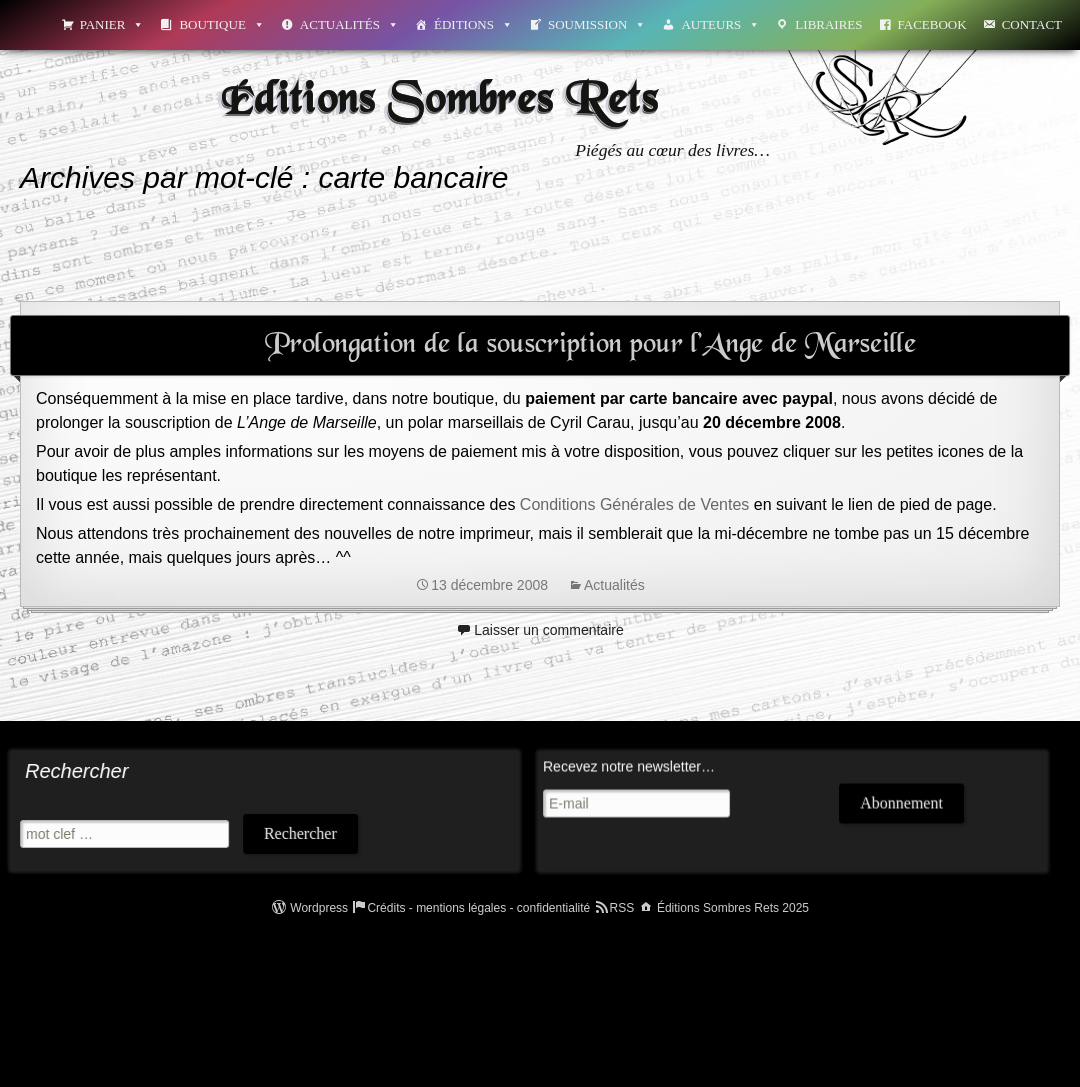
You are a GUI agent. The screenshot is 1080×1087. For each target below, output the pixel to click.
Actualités (349, 24)
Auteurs (720, 24)
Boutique (221, 24)
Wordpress (319, 908)
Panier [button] (112, 24)
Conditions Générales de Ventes (634, 504)
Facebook (932, 24)
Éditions (473, 24)
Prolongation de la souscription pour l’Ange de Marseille (590, 345)
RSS (622, 908)
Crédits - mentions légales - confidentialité (478, 908)
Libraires (828, 24)
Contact (1032, 24)
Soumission (597, 24)
